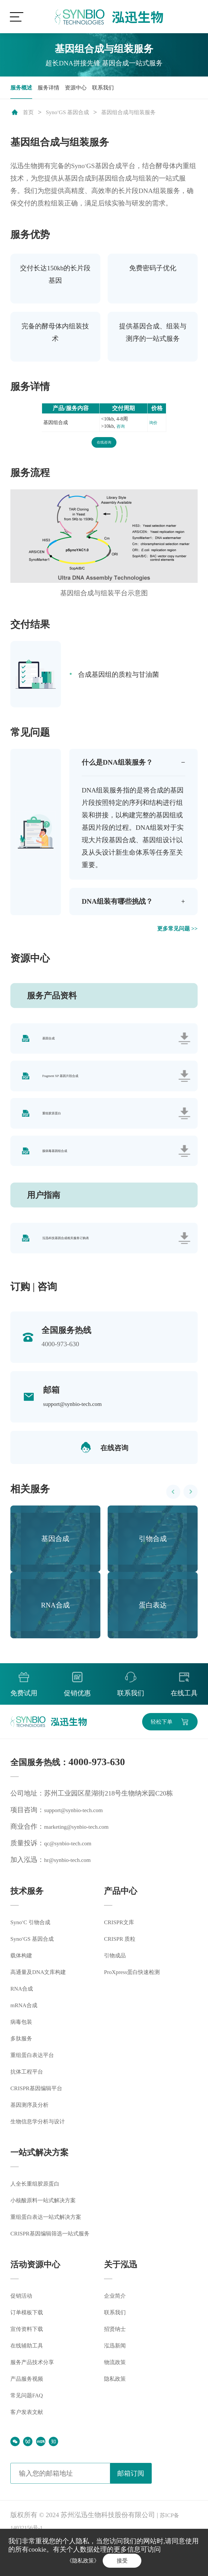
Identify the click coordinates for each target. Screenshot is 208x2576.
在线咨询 (104, 447)
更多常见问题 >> (173, 936)
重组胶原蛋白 (53, 1132)
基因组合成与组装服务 (146, 116)
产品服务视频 (30, 2412)
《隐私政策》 (78, 2559)
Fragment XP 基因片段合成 (62, 1091)
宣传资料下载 (30, 2362)
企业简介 (117, 2329)
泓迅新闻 (117, 2379)
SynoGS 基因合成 (74, 116)
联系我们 (121, 89)
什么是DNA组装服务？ (124, 767)
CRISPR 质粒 (123, 1970)
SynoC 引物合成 (34, 1955)
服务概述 (23, 89)
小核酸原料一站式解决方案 (50, 2234)
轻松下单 (156, 1752)
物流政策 (117, 2396)
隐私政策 (117, 2412)
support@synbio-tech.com (78, 1432)
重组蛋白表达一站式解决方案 (54, 2250)
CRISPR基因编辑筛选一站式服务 (58, 2267)
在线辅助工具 (30, 2379)
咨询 (120, 430)
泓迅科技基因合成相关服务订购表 (67, 1265)
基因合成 (50, 1049)
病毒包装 (23, 2055)
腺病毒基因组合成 (56, 1174)
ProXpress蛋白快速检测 (138, 2004)
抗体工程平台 (30, 2105)
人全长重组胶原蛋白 (40, 2217)
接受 (126, 2559)
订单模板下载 (30, 2346)
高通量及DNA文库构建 (44, 2005)
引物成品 (117, 1987)
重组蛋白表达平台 (37, 2088)
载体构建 (23, 1989)
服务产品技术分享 (37, 2396)
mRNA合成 (26, 2039)
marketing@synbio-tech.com (82, 1858)
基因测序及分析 (34, 2138)
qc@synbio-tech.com (72, 1875)
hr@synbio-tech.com (72, 1892)
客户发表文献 (30, 2445)
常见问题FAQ (30, 2429)
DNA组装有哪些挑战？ (124, 909)
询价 (152, 427)
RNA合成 (24, 2022)
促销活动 (23, 2329)
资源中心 (88, 89)
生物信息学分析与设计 (44, 2155)
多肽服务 (23, 2072)
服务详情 (56, 89)
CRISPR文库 (122, 1954)
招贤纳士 (117, 2362)
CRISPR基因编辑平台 (42, 2122)
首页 (29, 116)
